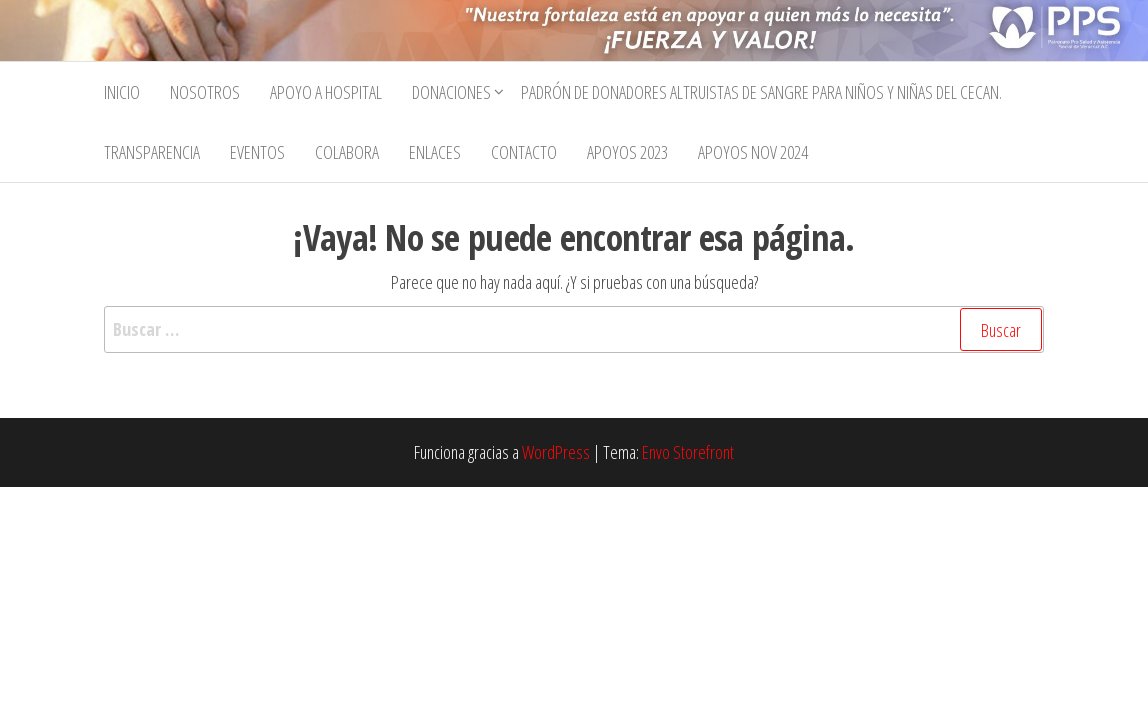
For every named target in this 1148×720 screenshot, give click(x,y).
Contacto (524, 152)
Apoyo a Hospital (326, 92)
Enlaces (435, 152)
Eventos (257, 152)
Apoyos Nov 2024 (753, 152)
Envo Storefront (688, 452)
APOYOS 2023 (627, 152)
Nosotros (205, 92)
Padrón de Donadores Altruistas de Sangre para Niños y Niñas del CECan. (761, 92)
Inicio (122, 92)
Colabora (347, 152)
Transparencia (152, 152)
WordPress (556, 452)
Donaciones (451, 92)
